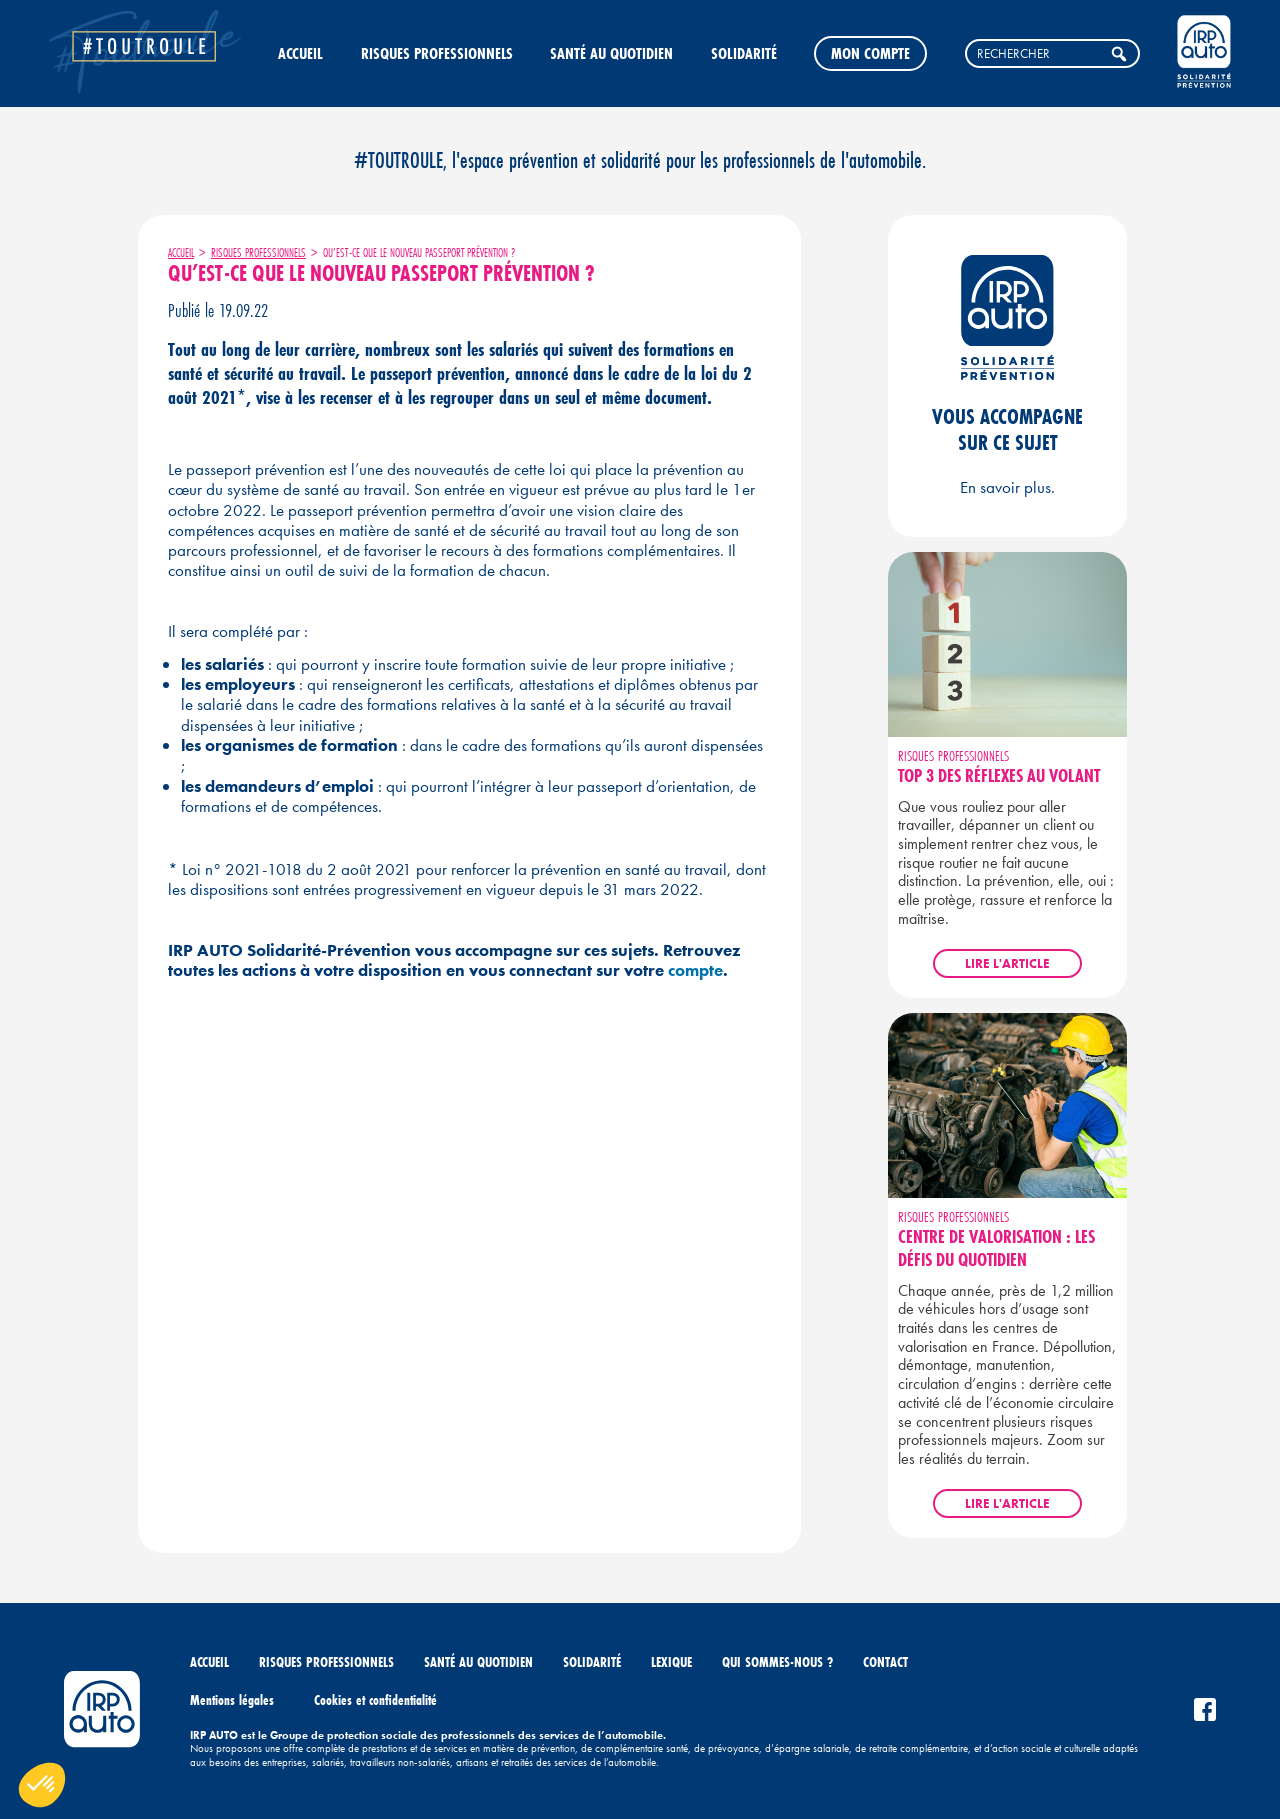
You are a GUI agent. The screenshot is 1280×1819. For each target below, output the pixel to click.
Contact (885, 1662)
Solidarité (744, 53)
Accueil (300, 53)
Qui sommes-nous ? (777, 1662)
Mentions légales (232, 1700)
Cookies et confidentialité (375, 1700)
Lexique (671, 1662)
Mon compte (870, 53)
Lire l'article (1007, 963)
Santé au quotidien (611, 53)
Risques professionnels (437, 53)
